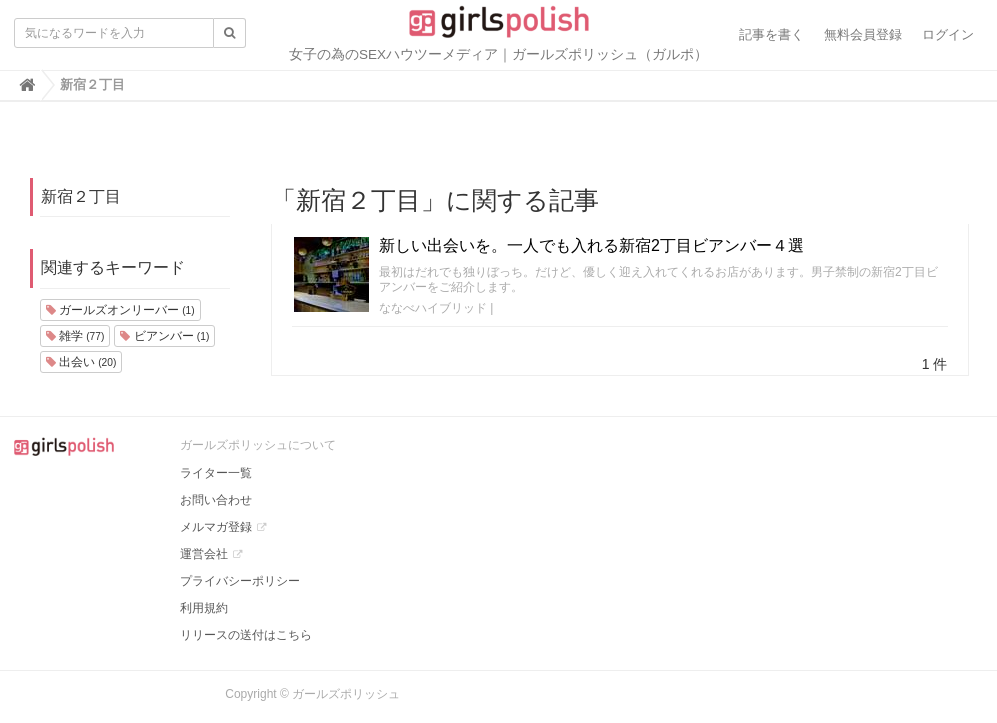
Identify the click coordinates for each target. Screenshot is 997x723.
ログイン (948, 34)
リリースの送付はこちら (246, 635)
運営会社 (204, 554)
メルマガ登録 (216, 527)
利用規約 (204, 608)
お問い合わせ (216, 500)
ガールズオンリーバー (120, 310)
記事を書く (771, 34)
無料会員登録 (863, 34)
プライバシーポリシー (240, 581)
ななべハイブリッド (433, 308)
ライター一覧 (216, 473)
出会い (81, 362)
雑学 (75, 336)
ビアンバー (164, 336)
